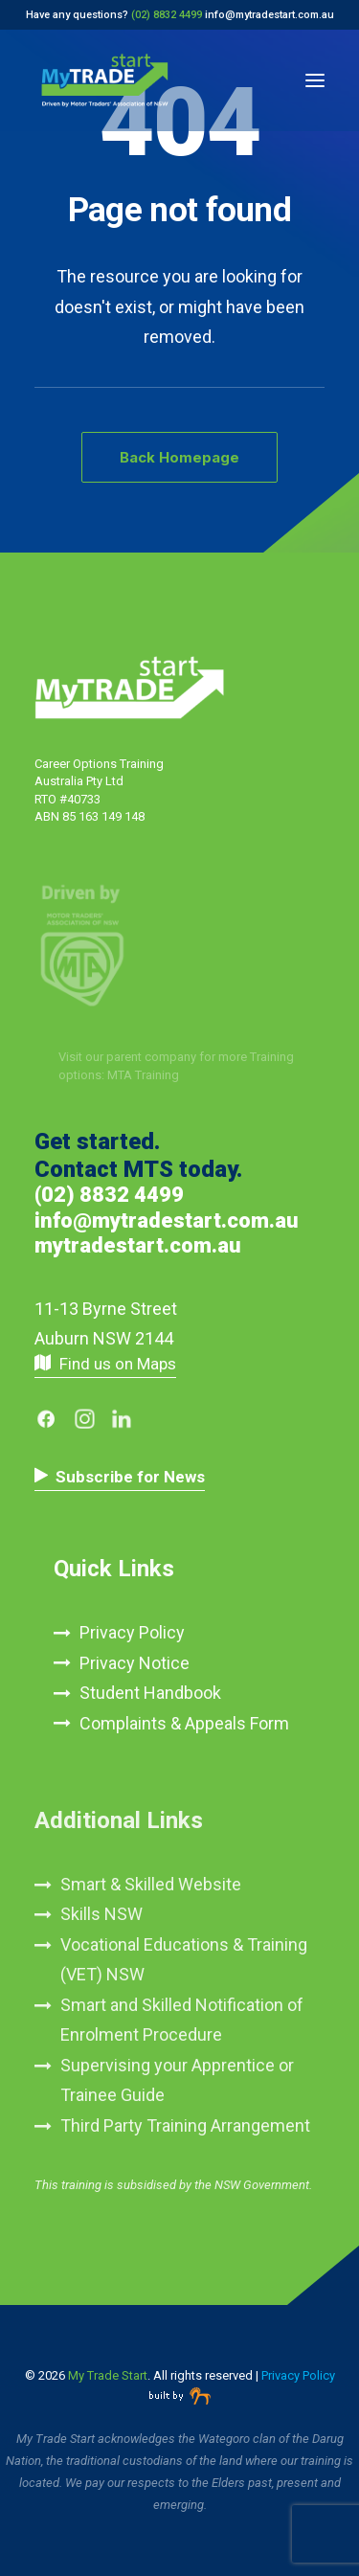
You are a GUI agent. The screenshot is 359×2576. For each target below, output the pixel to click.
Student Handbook (150, 1693)
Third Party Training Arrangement (185, 2125)
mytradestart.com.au (137, 1245)
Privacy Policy (132, 1632)
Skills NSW (101, 1914)
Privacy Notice (134, 1663)
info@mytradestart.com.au (269, 15)
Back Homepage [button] (179, 457)
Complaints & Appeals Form (184, 1723)
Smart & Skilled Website (150, 1884)
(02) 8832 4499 (109, 1195)
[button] (315, 80)
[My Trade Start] (104, 80)
